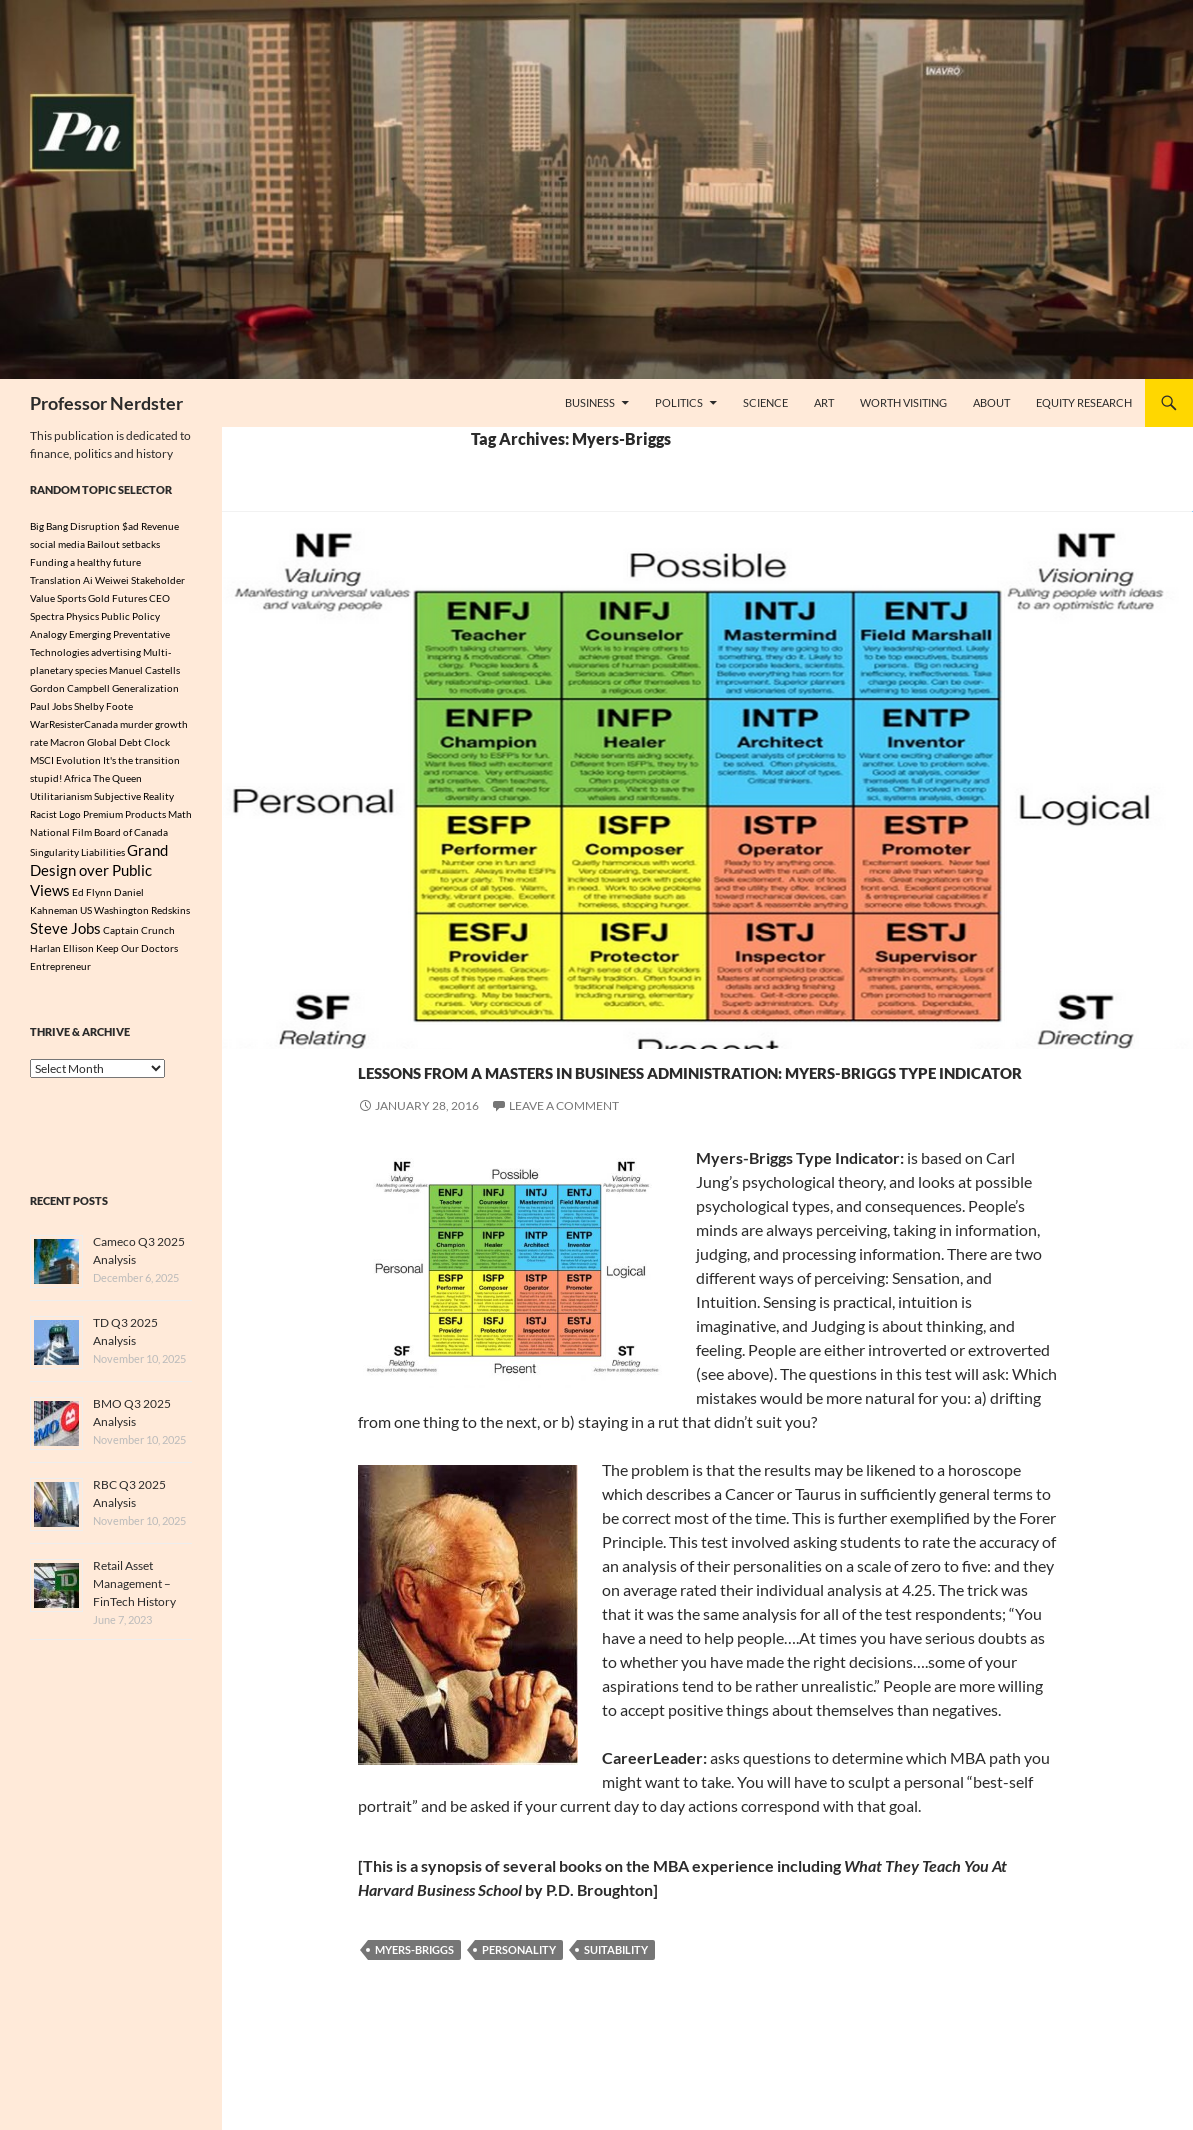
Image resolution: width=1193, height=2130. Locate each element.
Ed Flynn (92, 899)
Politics (679, 402)
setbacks (141, 544)
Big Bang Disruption (75, 526)
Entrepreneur (60, 976)
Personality (519, 2021)
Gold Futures (117, 598)
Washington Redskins (142, 917)
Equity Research (1084, 402)
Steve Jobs (65, 937)
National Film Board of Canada (99, 832)
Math (180, 814)
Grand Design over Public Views (99, 874)
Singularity (54, 854)
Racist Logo (55, 814)
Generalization (145, 688)
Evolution (78, 760)
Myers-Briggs (414, 2021)
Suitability (616, 2021)
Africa (77, 778)
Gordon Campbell (70, 688)
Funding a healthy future (85, 562)
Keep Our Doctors (137, 958)
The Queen (117, 778)
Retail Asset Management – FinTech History (134, 1593)
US (86, 917)
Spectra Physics (64, 616)
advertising (116, 652)
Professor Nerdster (106, 403)
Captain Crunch (139, 939)
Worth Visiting (903, 402)
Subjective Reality (134, 796)
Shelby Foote (103, 706)
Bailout (103, 544)
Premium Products (124, 814)
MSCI (42, 760)
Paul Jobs (51, 706)
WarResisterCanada (74, 724)
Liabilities (103, 854)
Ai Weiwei (106, 580)
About (991, 402)
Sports (71, 598)
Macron (67, 742)
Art (824, 402)
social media (57, 544)
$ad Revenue (150, 526)
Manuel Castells (144, 670)
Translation (55, 580)
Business (590, 402)
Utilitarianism (61, 796)
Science (765, 402)
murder (136, 724)
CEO (159, 598)
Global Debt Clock (128, 742)
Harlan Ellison (62, 958)
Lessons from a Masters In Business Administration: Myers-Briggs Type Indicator (666, 1102)
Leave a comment (564, 1177)
